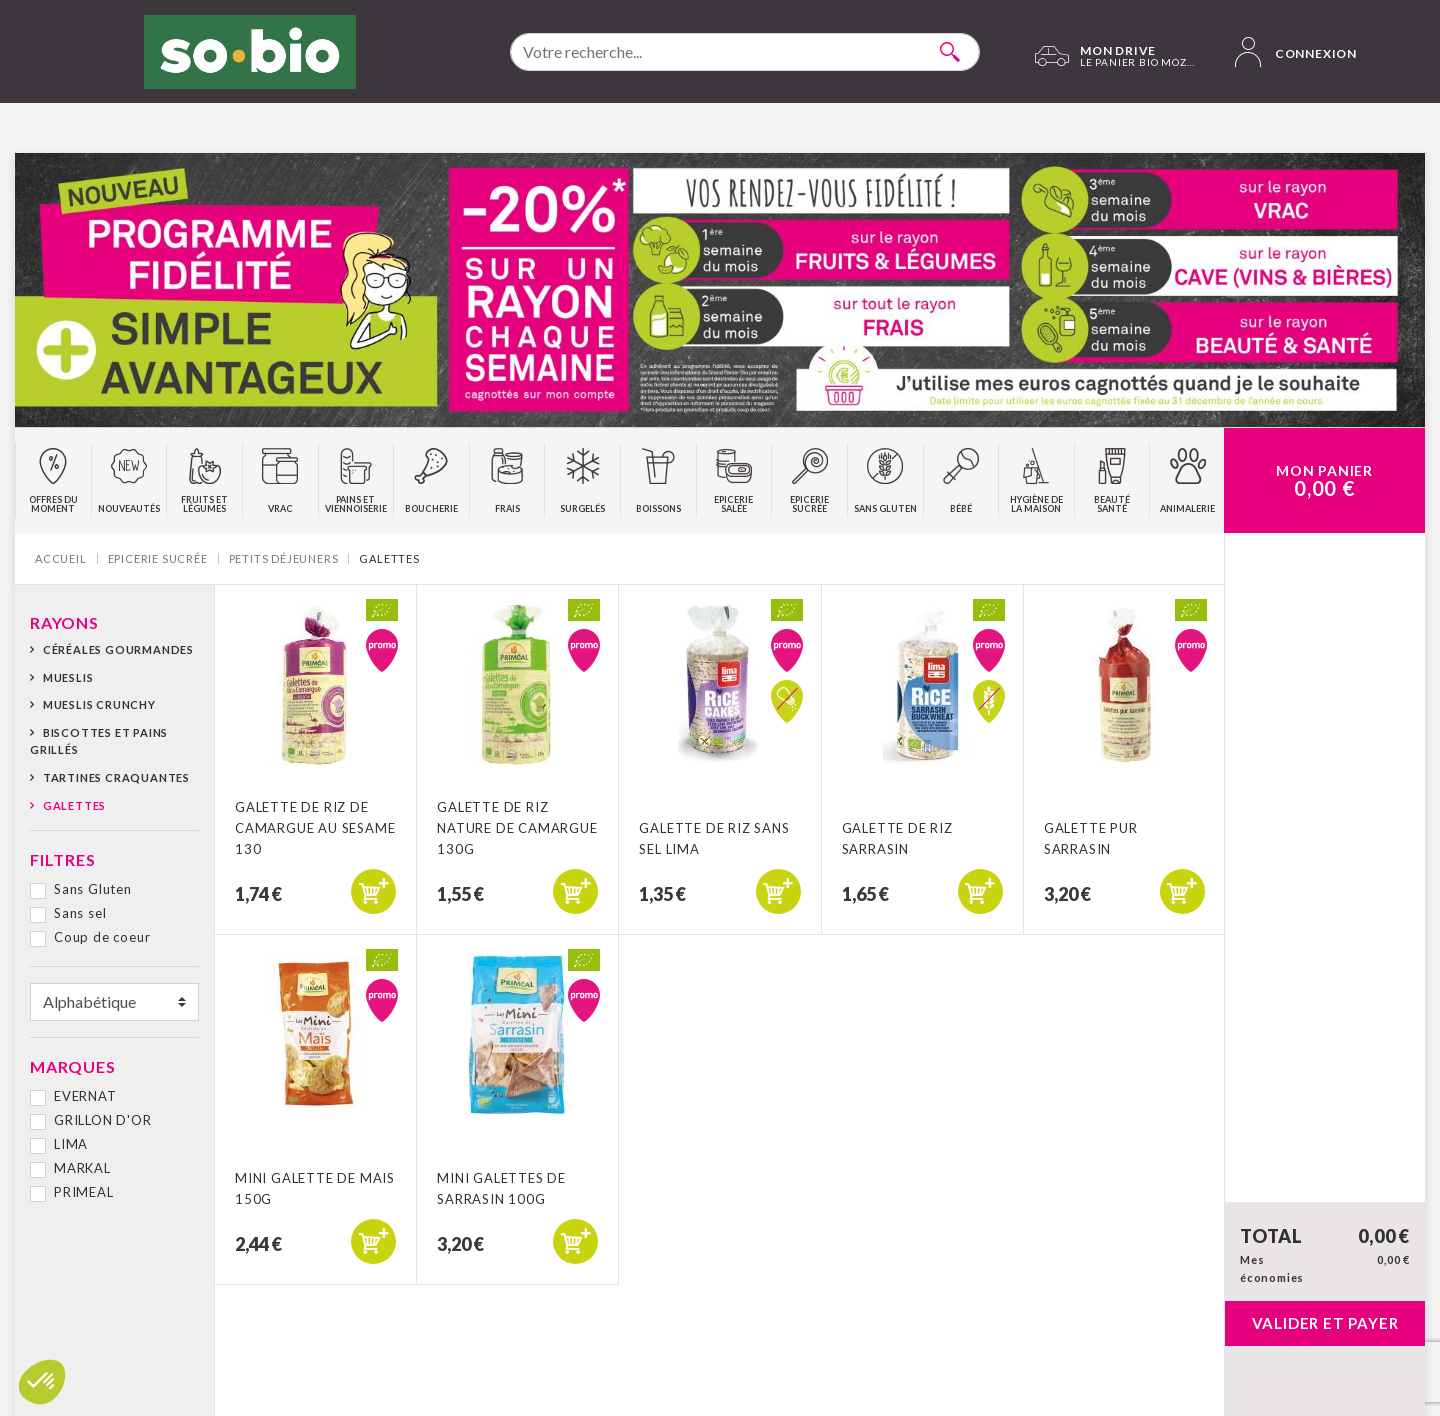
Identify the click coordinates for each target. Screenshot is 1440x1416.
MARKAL (82, 1168)
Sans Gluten (93, 889)
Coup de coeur (102, 937)
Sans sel (80, 913)
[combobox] (745, 52)
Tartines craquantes (116, 777)
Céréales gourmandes (118, 649)
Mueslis (68, 677)
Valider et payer (1325, 1323)
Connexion (1296, 52)
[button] (42, 1382)
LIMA (71, 1144)
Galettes (74, 805)
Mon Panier (1324, 481)
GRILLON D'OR (103, 1120)
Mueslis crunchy (99, 704)
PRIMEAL (84, 1192)
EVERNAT (85, 1096)
